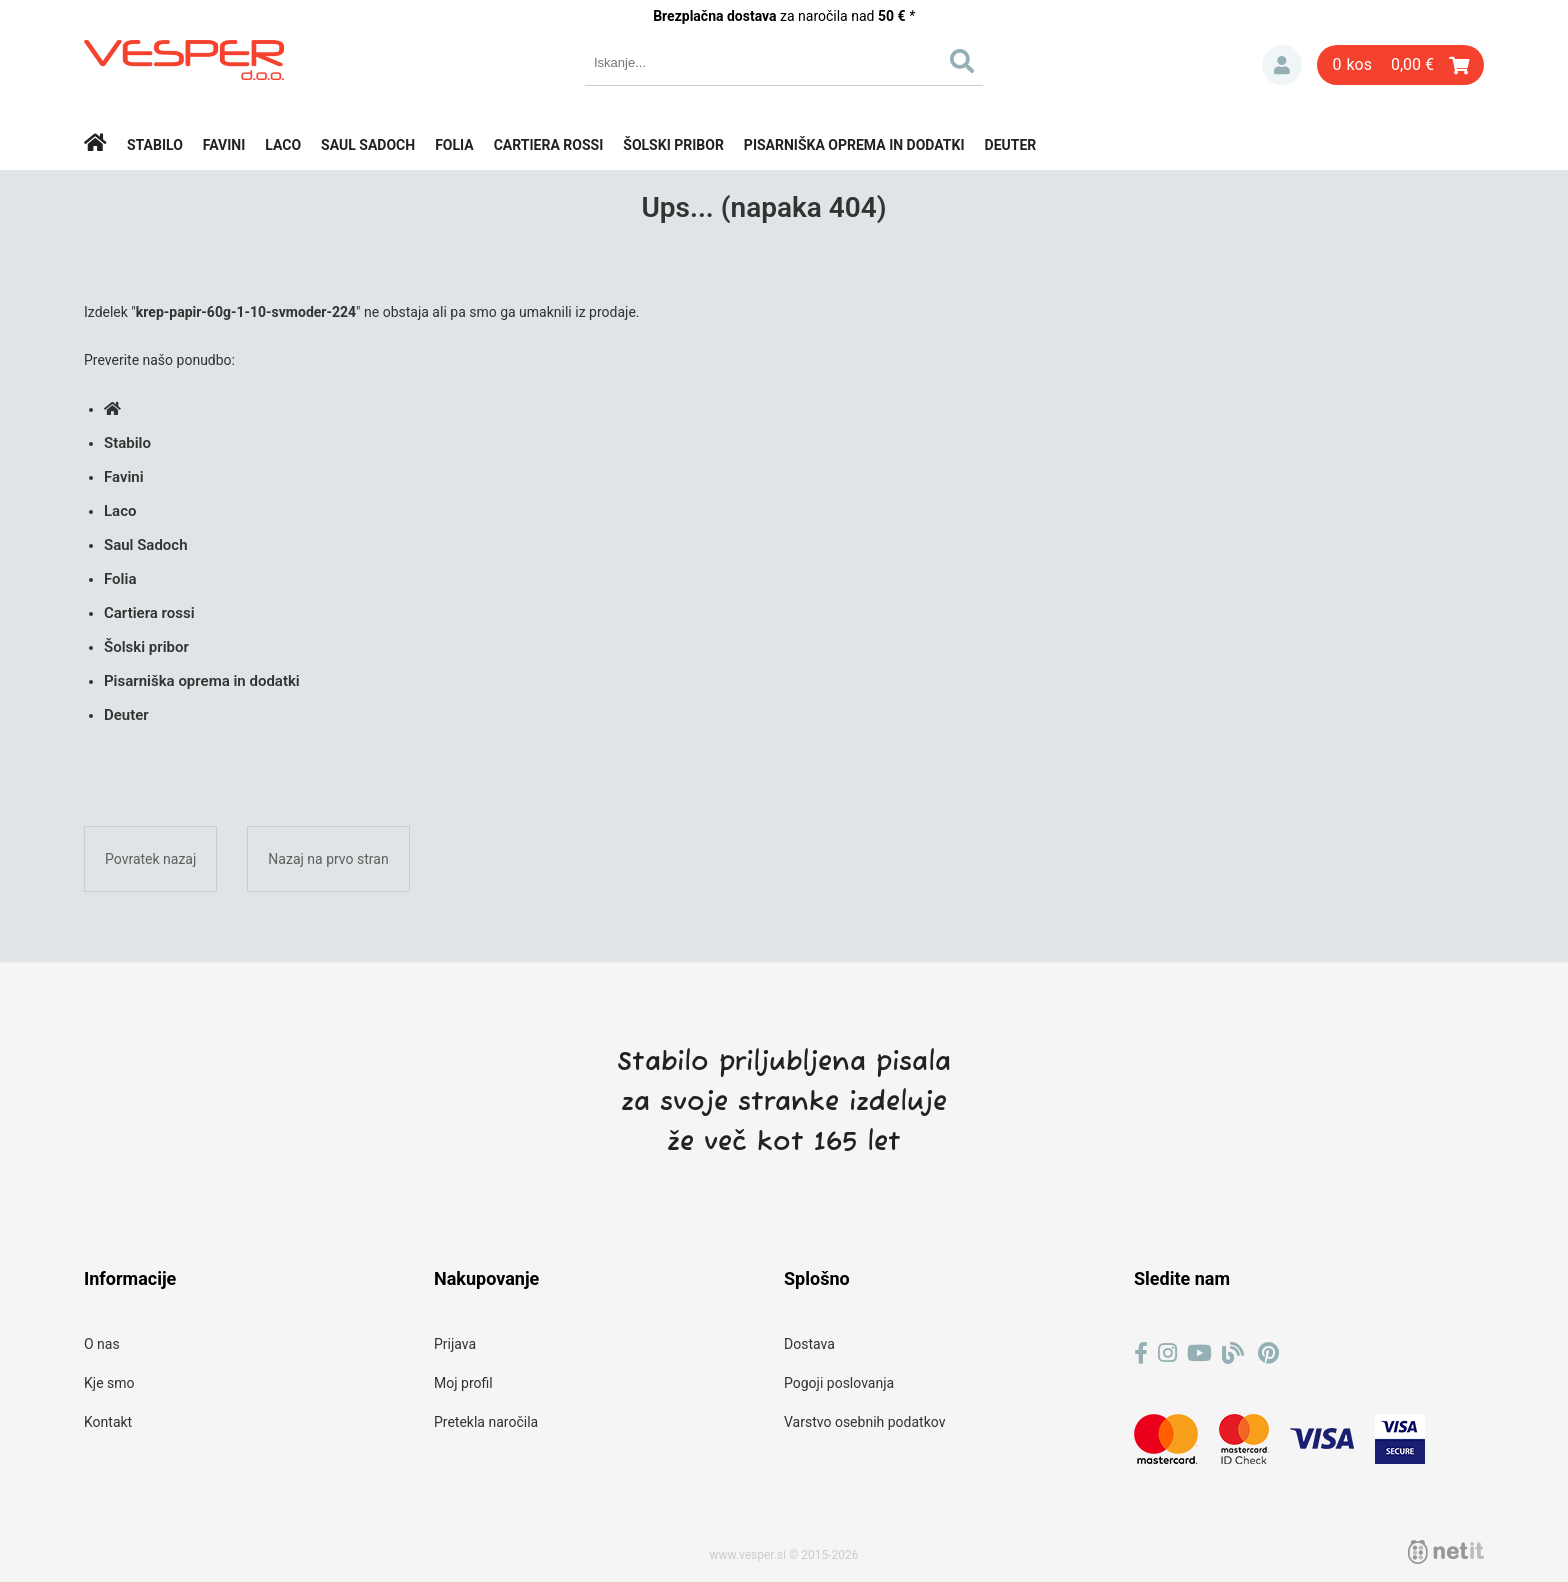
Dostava (809, 1344)
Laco (283, 145)
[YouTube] (1199, 1353)
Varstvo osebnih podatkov (864, 1422)
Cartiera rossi (549, 145)
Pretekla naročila (486, 1422)
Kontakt (108, 1422)
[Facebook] (1141, 1353)
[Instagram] (1167, 1353)
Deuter (1011, 145)
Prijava (1282, 65)
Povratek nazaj (150, 859)
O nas (102, 1344)
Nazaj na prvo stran (328, 859)
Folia (454, 145)
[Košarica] (1400, 65)
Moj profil (463, 1383)
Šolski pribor (673, 145)
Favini (224, 145)
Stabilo (155, 145)
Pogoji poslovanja (839, 1383)
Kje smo (109, 1383)
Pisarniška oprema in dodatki (854, 145)
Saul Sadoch (368, 145)
